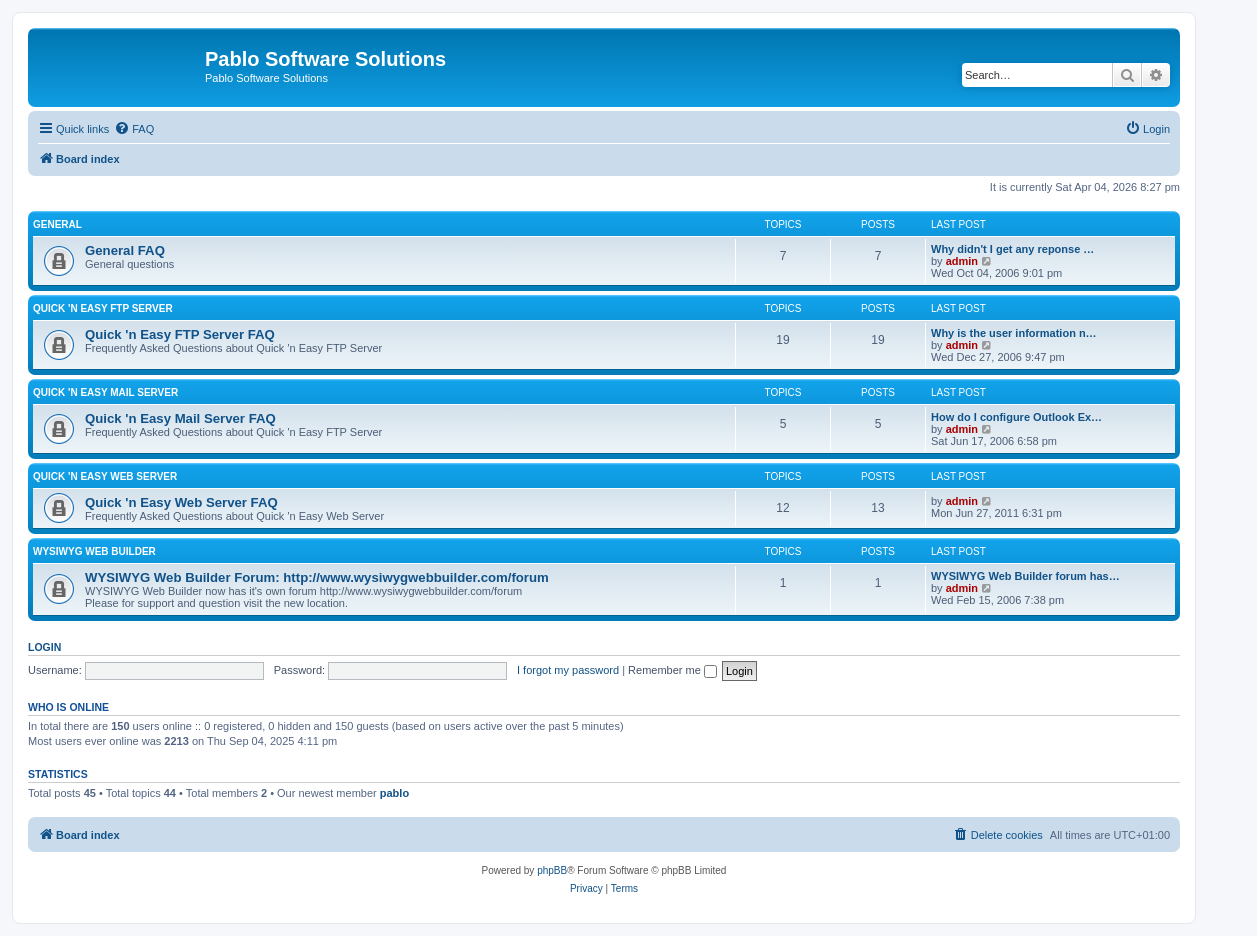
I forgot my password (568, 670)
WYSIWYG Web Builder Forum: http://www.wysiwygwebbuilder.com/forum (317, 577)
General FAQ (125, 250)
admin (962, 261)
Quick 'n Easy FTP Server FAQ (180, 334)
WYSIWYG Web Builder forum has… (1025, 576)
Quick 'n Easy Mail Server (105, 392)
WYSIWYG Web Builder (94, 551)
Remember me (672, 670)
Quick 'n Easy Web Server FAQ (181, 502)
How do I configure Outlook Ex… (1016, 417)
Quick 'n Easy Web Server (105, 476)
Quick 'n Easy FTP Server (103, 308)
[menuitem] (134, 129)
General (57, 224)
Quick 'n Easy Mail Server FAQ (180, 418)
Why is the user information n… (1014, 333)
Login (44, 647)
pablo (394, 793)
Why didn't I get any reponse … (1012, 249)
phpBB (552, 870)
